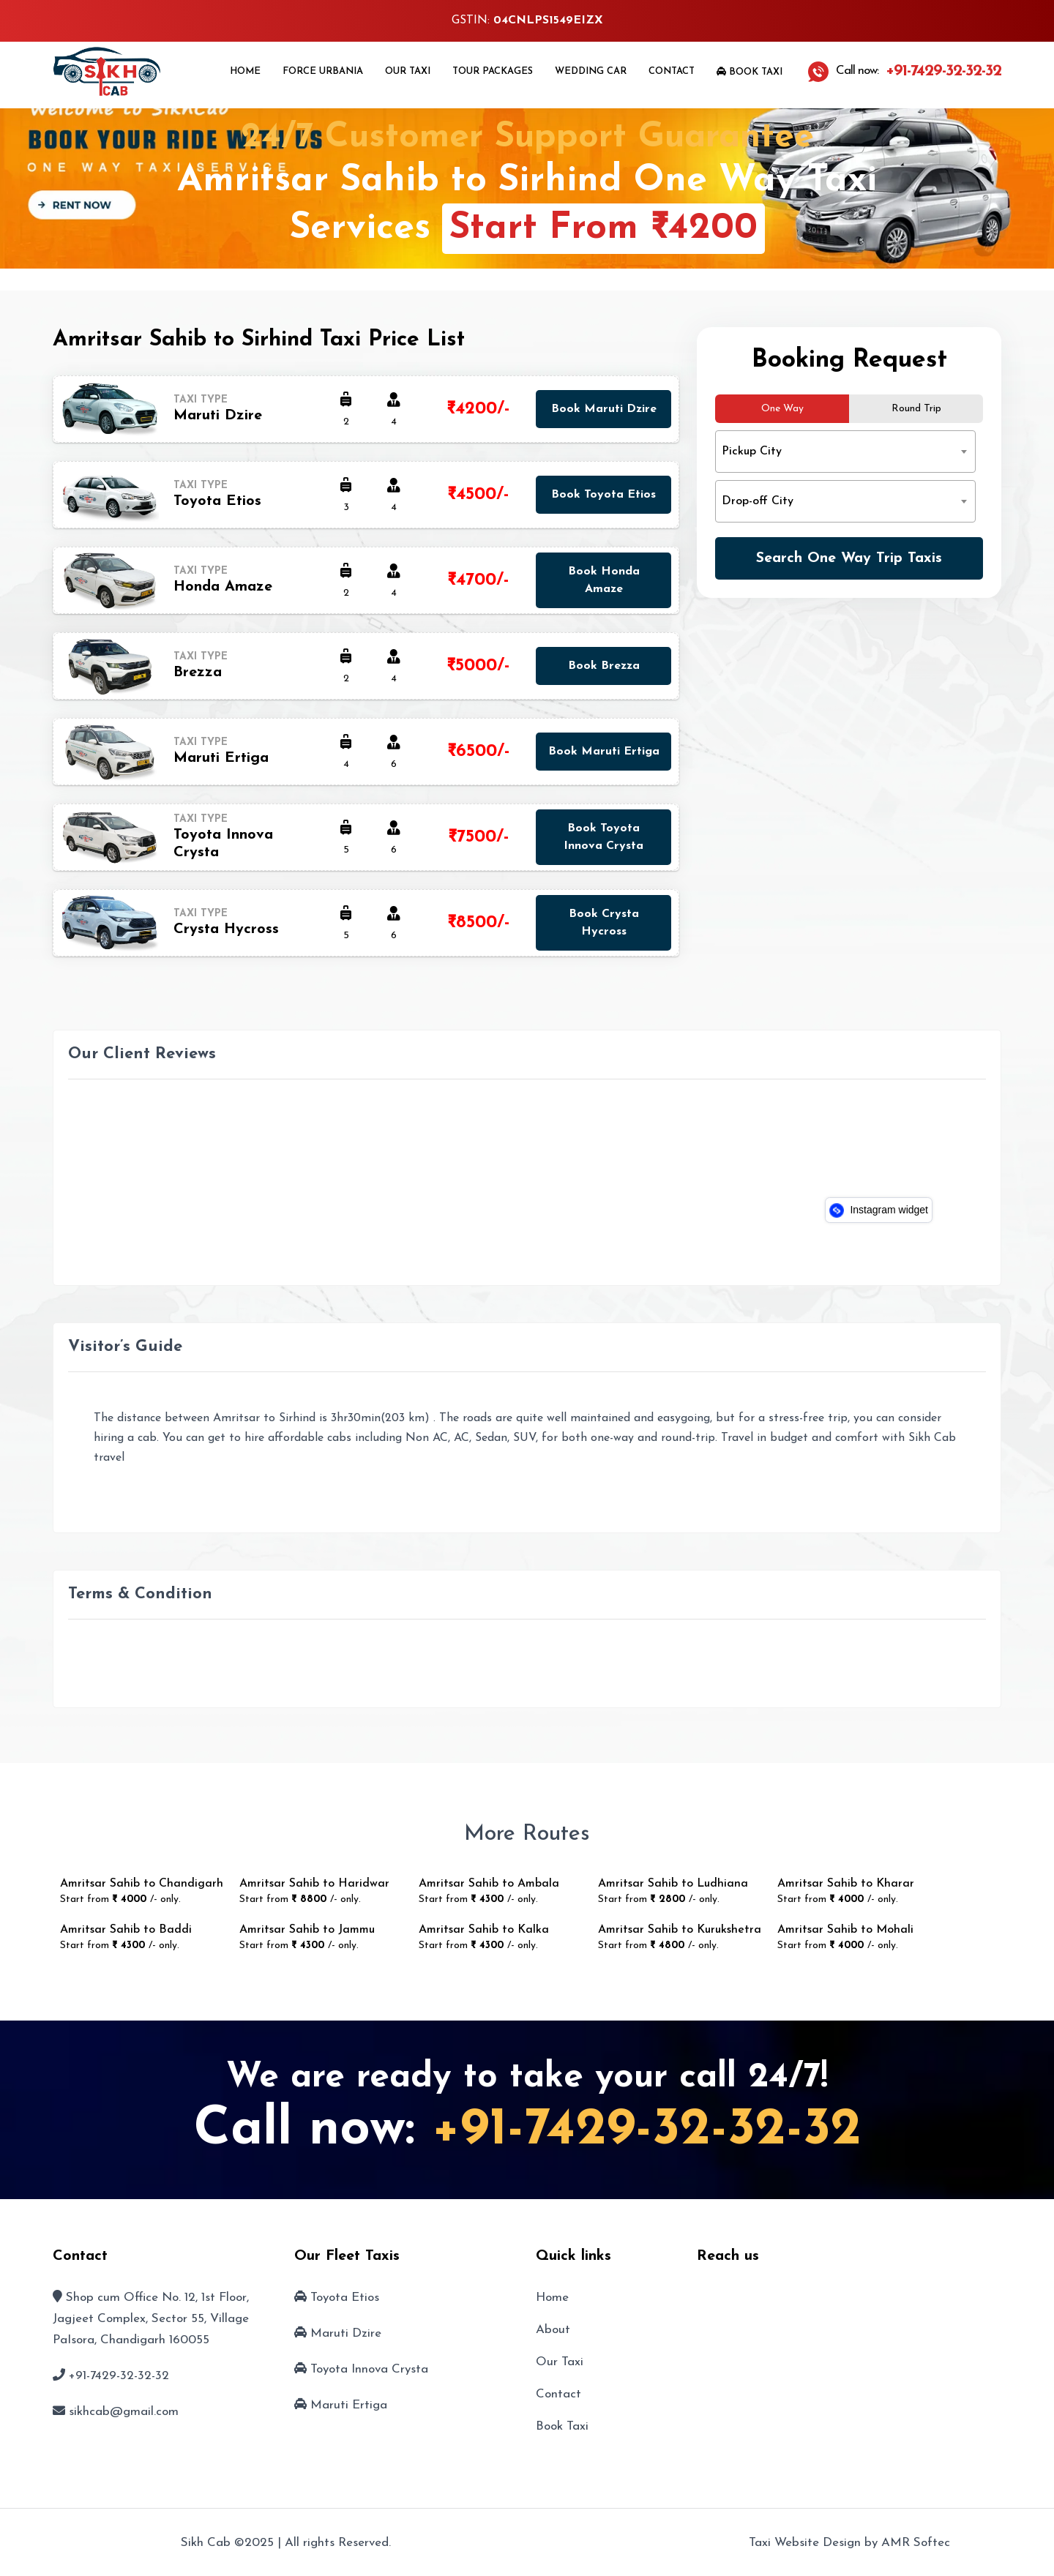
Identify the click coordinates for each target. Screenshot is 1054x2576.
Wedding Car (591, 71)
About (553, 2330)
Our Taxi (407, 71)
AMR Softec (915, 2542)
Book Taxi (749, 72)
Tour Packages (492, 71)
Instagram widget (879, 1210)
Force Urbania (323, 71)
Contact (672, 71)
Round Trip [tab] (916, 408)
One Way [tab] (782, 408)
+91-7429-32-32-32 (646, 2130)
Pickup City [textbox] (752, 451)
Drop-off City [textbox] (757, 501)
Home (245, 71)
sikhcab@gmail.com (124, 2411)
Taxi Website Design (805, 2542)
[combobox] (845, 451)
